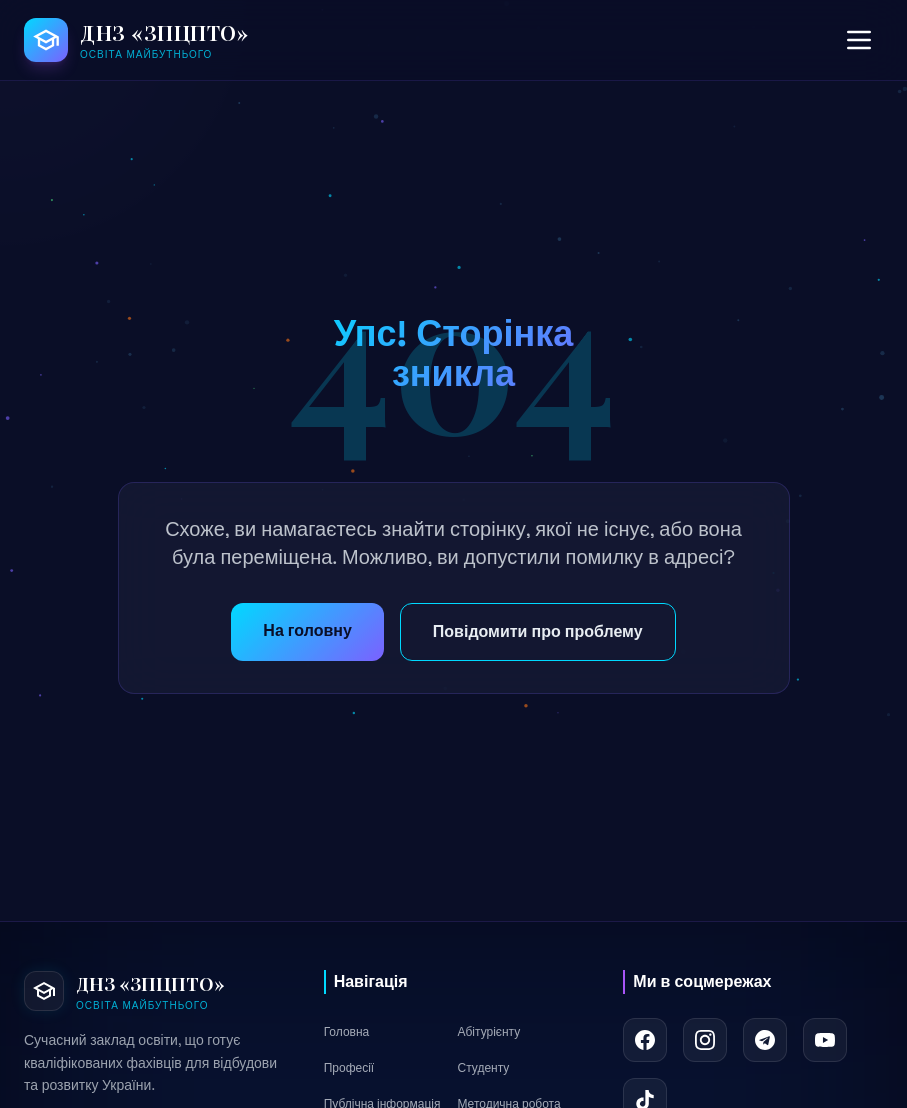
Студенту (483, 1068)
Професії (349, 1068)
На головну (307, 630)
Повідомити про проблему (538, 631)
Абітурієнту (488, 1032)
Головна (347, 1032)
